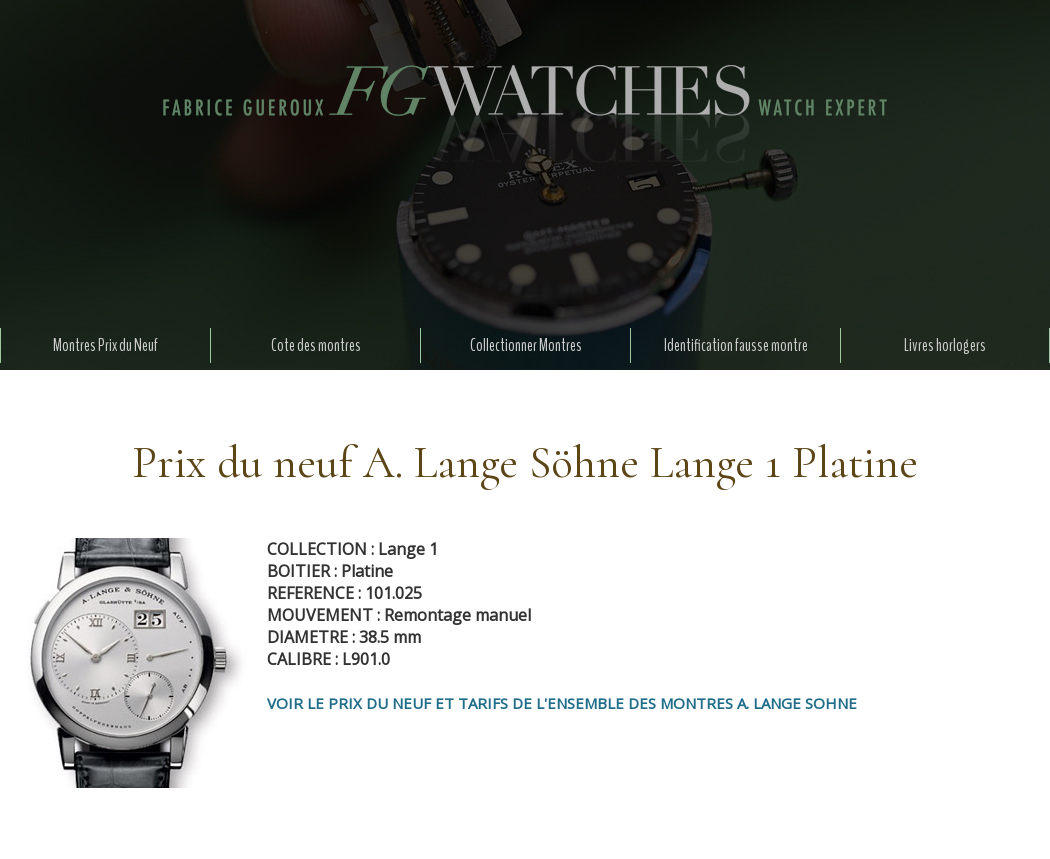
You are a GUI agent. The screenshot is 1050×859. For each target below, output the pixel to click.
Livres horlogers (945, 345)
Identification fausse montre (736, 345)
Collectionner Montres (526, 345)
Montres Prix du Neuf (105, 345)
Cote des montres (316, 345)
